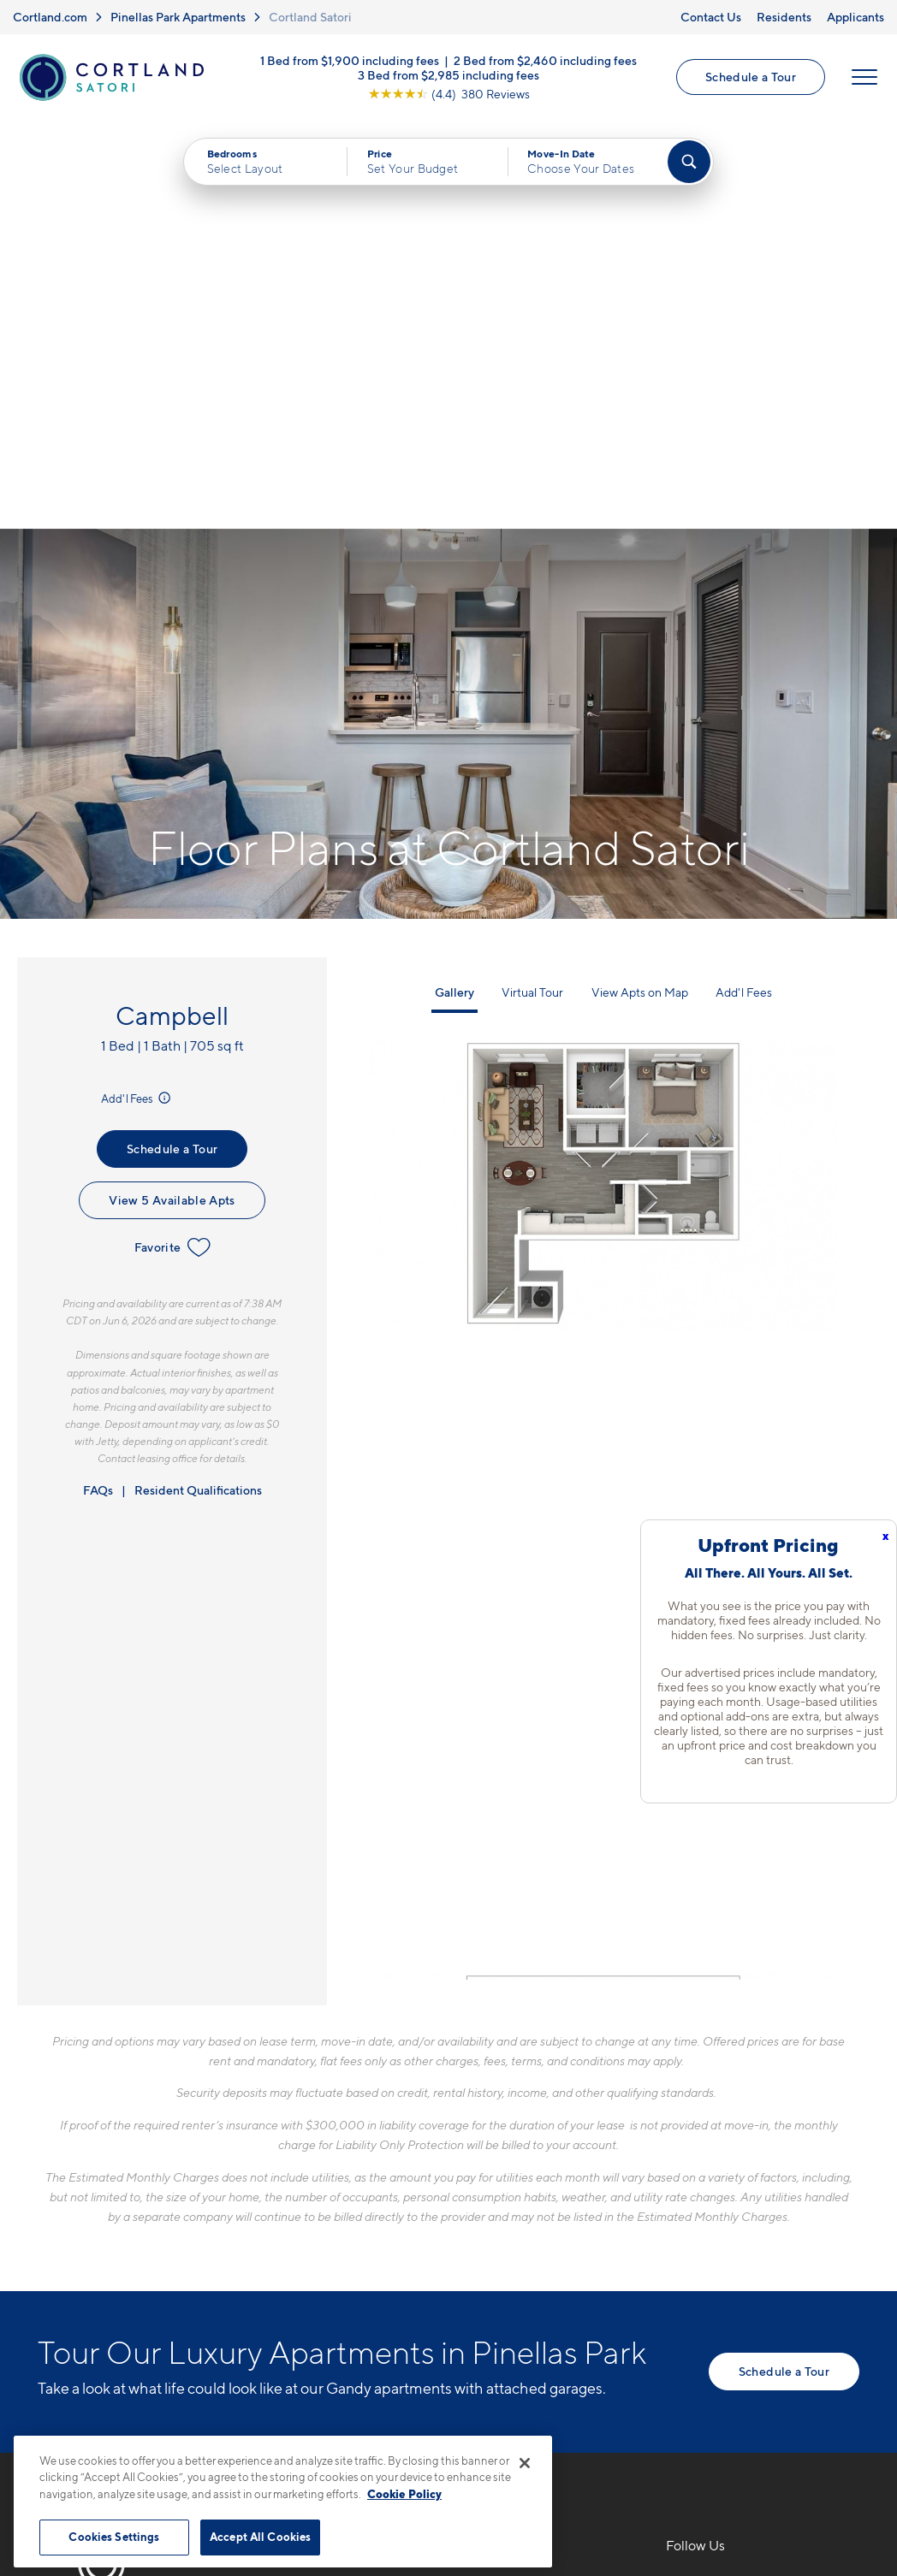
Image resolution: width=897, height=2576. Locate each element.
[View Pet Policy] (438, 2269)
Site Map (524, 2426)
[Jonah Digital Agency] (819, 2417)
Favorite (172, 840)
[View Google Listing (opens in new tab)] (449, 93)
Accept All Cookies (260, 2536)
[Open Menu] (864, 78)
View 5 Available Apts (172, 792)
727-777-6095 (339, 2176)
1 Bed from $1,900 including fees (349, 60)
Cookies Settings (113, 2536)
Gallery (454, 584)
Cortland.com (50, 16)
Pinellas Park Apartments (178, 16)
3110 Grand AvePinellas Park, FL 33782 (368, 2217)
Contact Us (710, 16)
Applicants (855, 16)
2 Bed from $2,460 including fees (545, 60)
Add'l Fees (137, 690)
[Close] (525, 2463)
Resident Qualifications (198, 1082)
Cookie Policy (404, 2494)
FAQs (98, 1082)
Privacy (368, 2426)
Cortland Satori (310, 16)
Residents (784, 16)
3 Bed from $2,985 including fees (448, 75)
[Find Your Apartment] (689, 162)
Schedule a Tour (750, 77)
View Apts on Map (639, 584)
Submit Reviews (444, 2426)
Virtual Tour (532, 584)
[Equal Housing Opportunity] (303, 2269)
